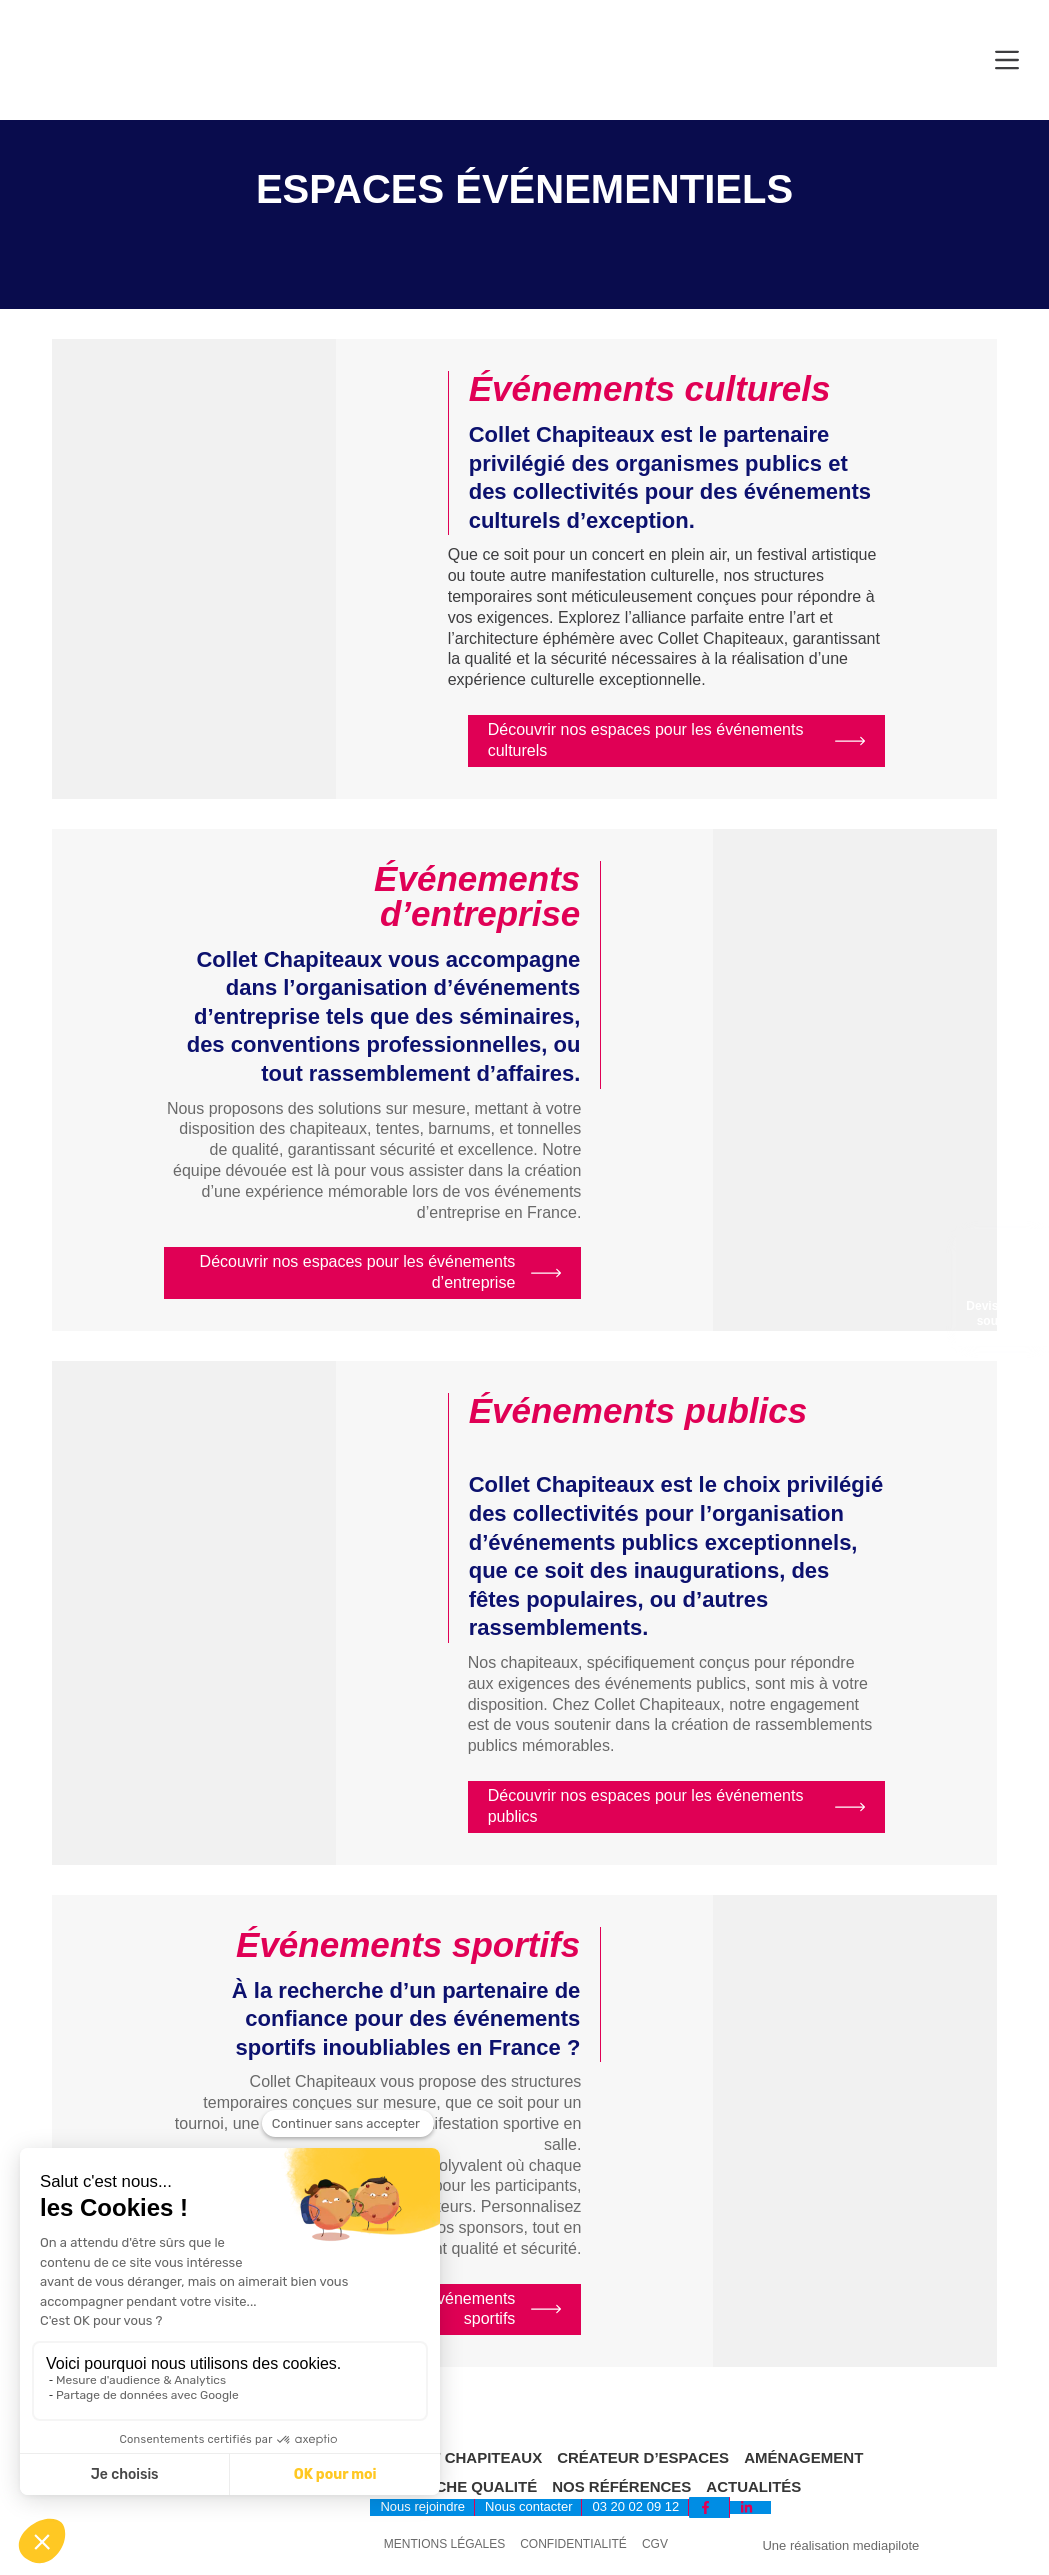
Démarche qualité (458, 2486)
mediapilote (886, 2545)
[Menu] (1007, 60)
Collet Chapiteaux (461, 2457)
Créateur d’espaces (643, 2457)
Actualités (753, 2486)
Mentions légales (444, 2544)
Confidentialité (573, 2544)
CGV (655, 2544)
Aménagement (803, 2457)
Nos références (621, 2486)
